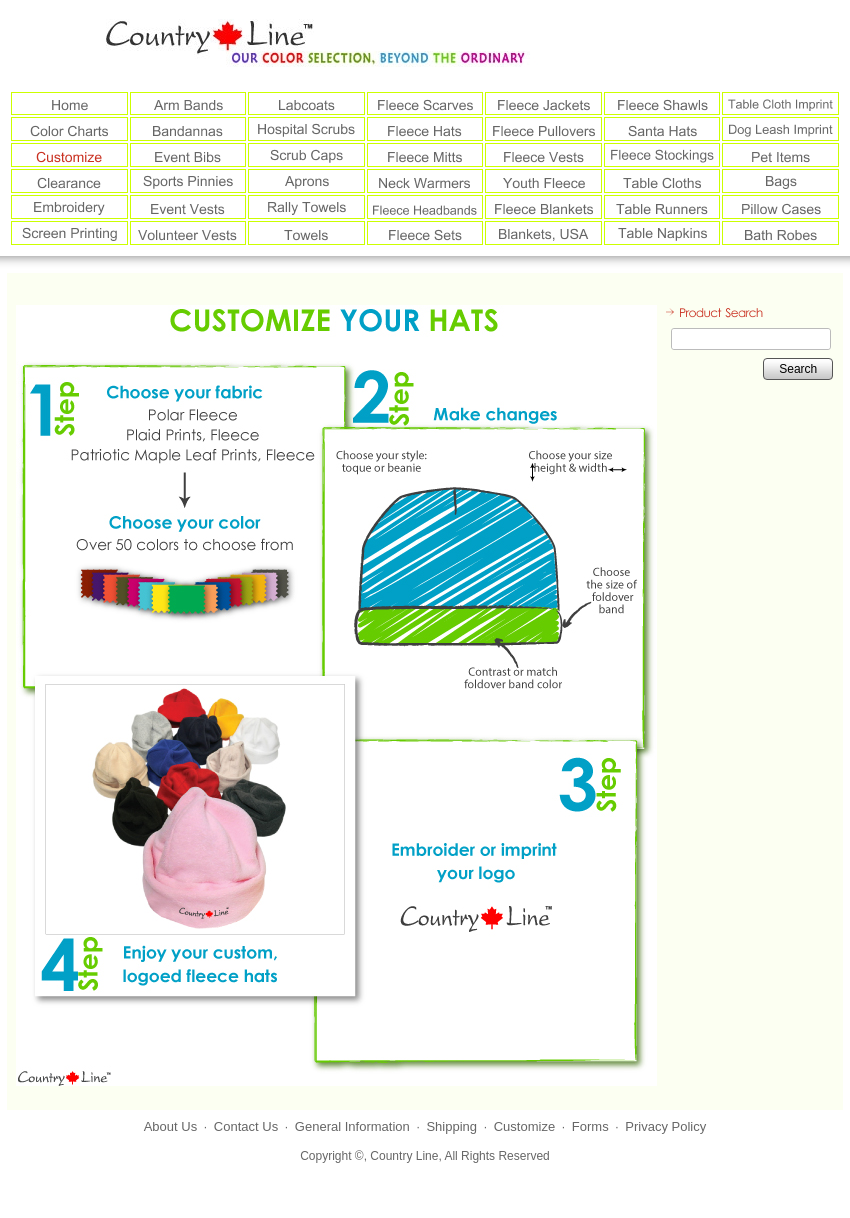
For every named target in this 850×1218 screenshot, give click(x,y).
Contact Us (246, 1126)
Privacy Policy (665, 1126)
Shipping (451, 1126)
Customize (524, 1126)
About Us (170, 1126)
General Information (352, 1126)
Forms (590, 1126)
